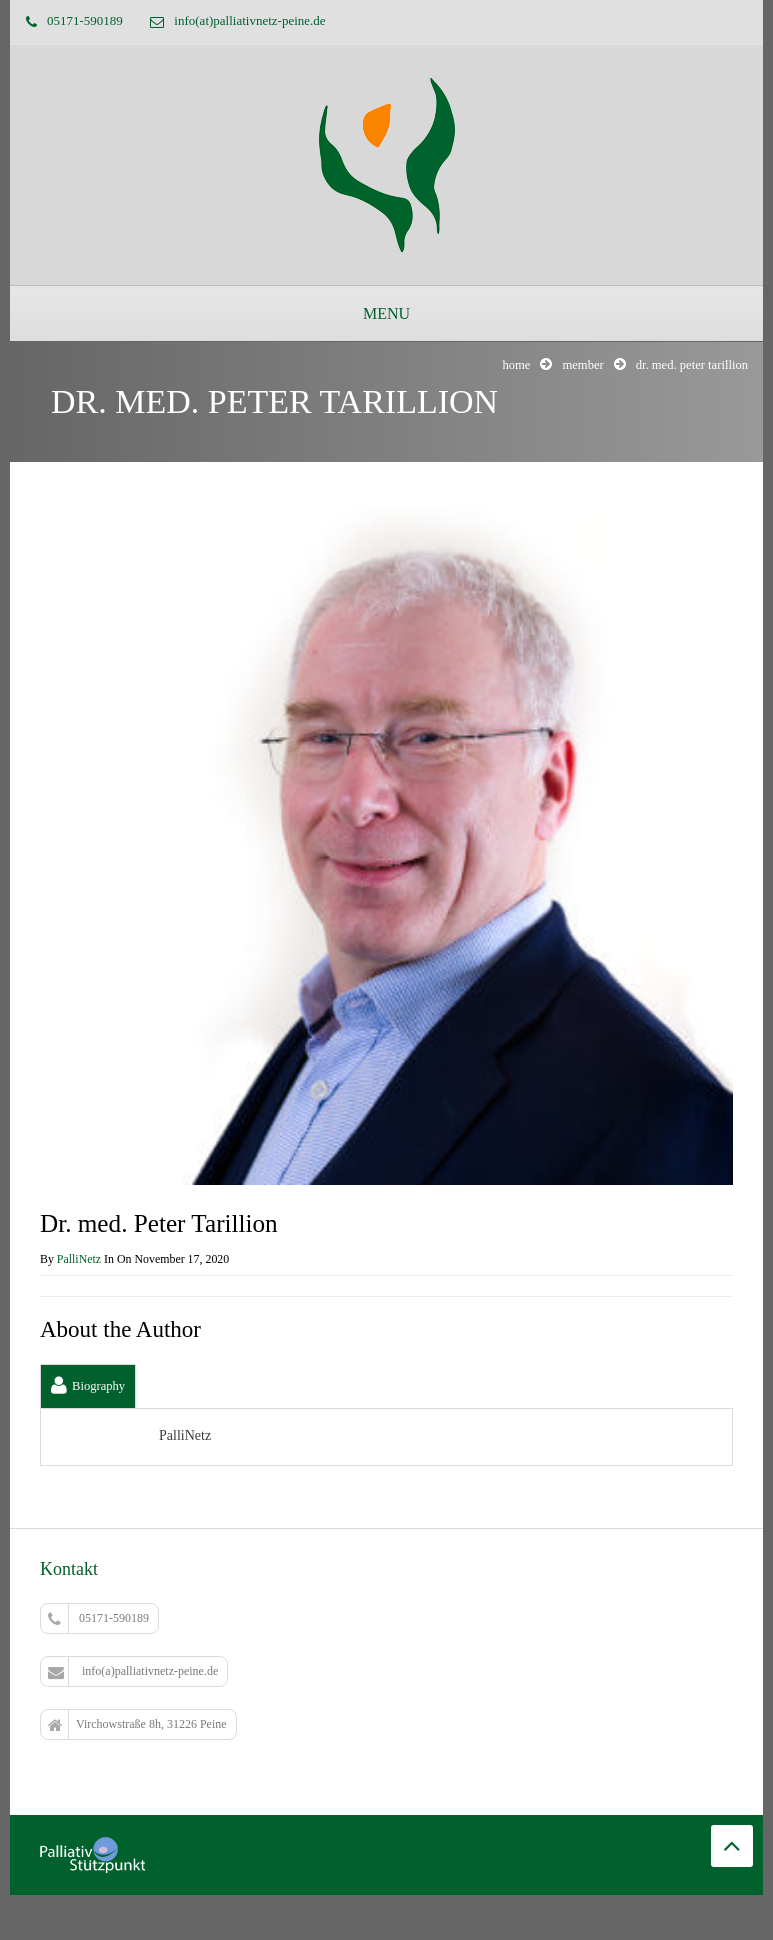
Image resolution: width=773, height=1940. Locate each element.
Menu (386, 313)
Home (516, 365)
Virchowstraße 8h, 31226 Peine (137, 1725)
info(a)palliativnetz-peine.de (133, 1672)
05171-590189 (98, 1619)
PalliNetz (79, 1259)
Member (582, 365)
